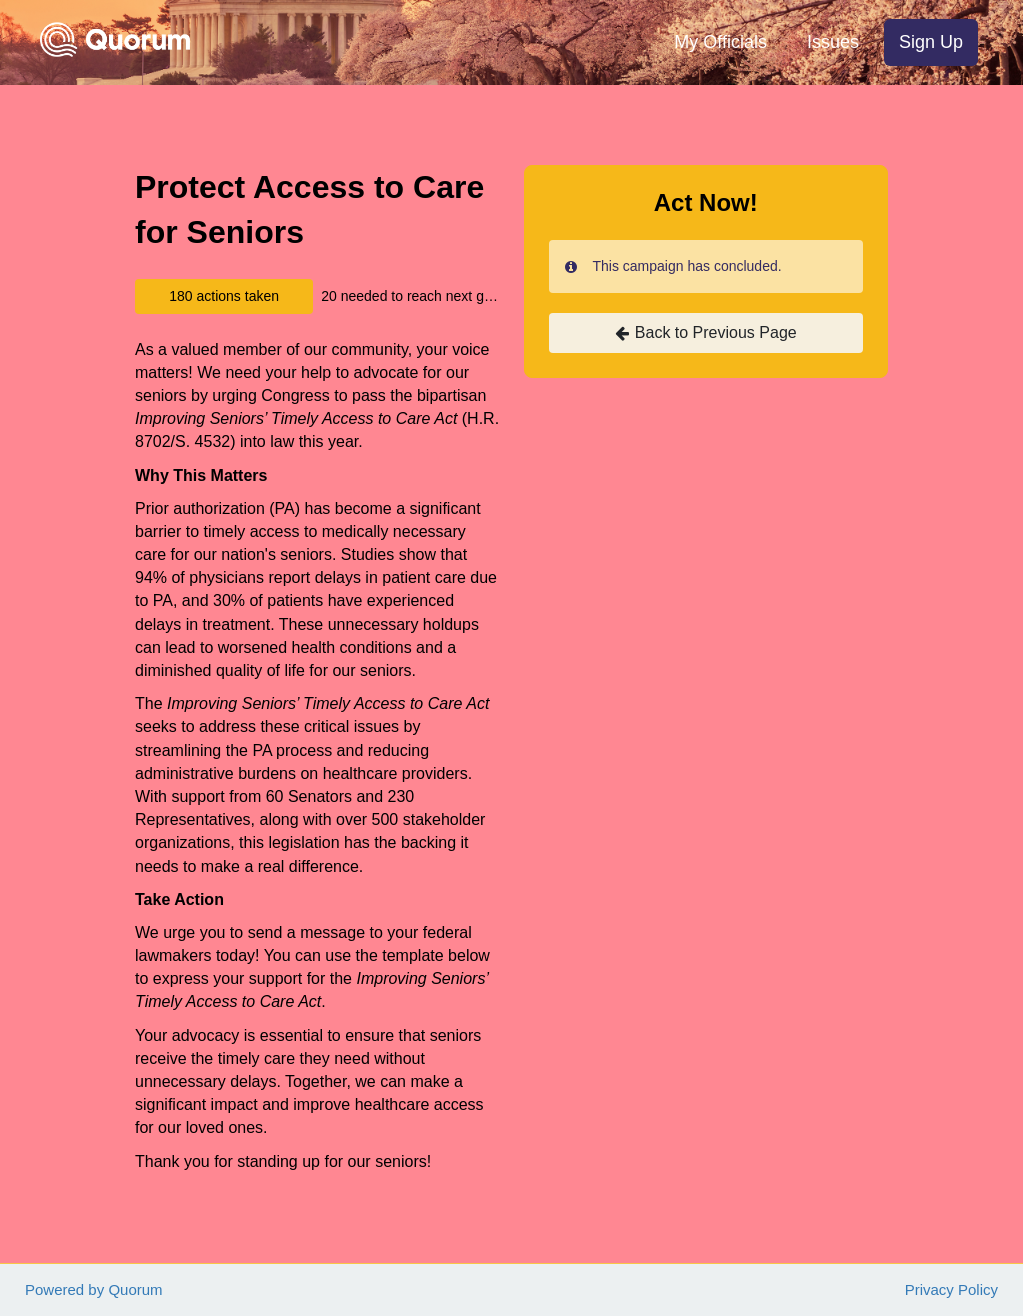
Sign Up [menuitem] (931, 42)
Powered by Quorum (94, 1289)
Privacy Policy (951, 1289)
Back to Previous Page (706, 333)
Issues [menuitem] (833, 42)
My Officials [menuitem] (720, 42)
